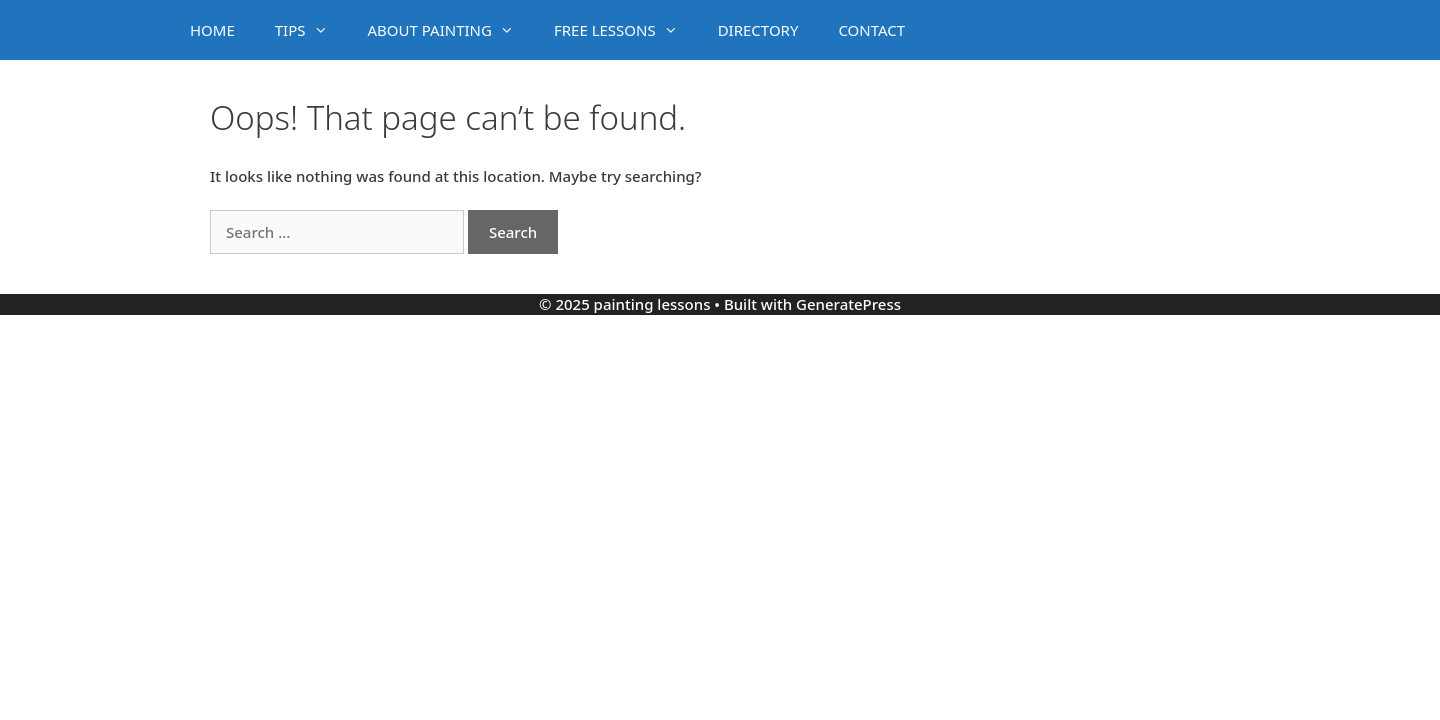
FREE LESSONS (626, 30)
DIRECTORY (758, 30)
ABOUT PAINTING (451, 30)
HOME (212, 30)
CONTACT (871, 30)
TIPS (311, 30)
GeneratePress (848, 304)
